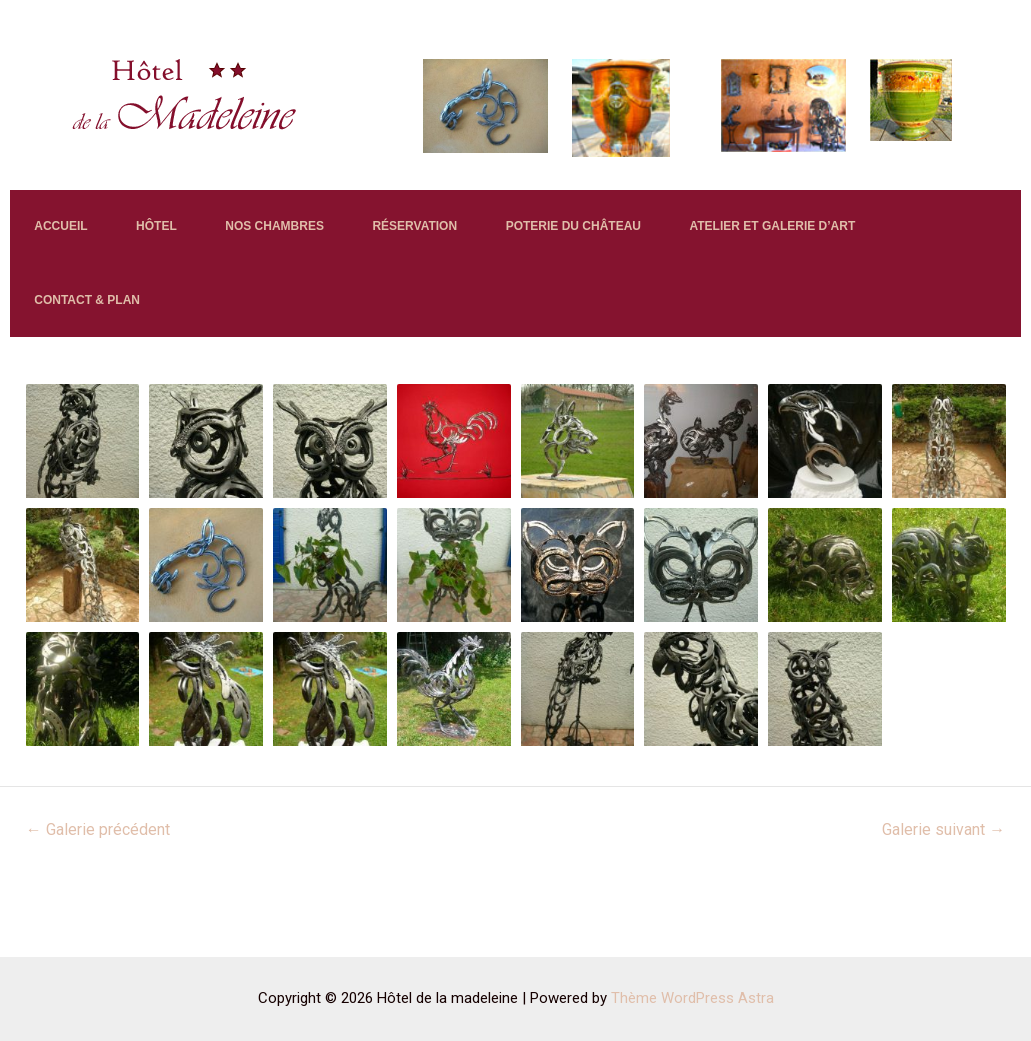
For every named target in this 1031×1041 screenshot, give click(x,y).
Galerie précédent (98, 912)
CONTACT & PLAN (340, 360)
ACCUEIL (73, 245)
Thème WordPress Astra (692, 998)
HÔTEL (194, 245)
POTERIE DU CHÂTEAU (687, 245)
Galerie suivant (943, 912)
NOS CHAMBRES (338, 245)
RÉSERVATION (504, 245)
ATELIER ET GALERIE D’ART (130, 360)
